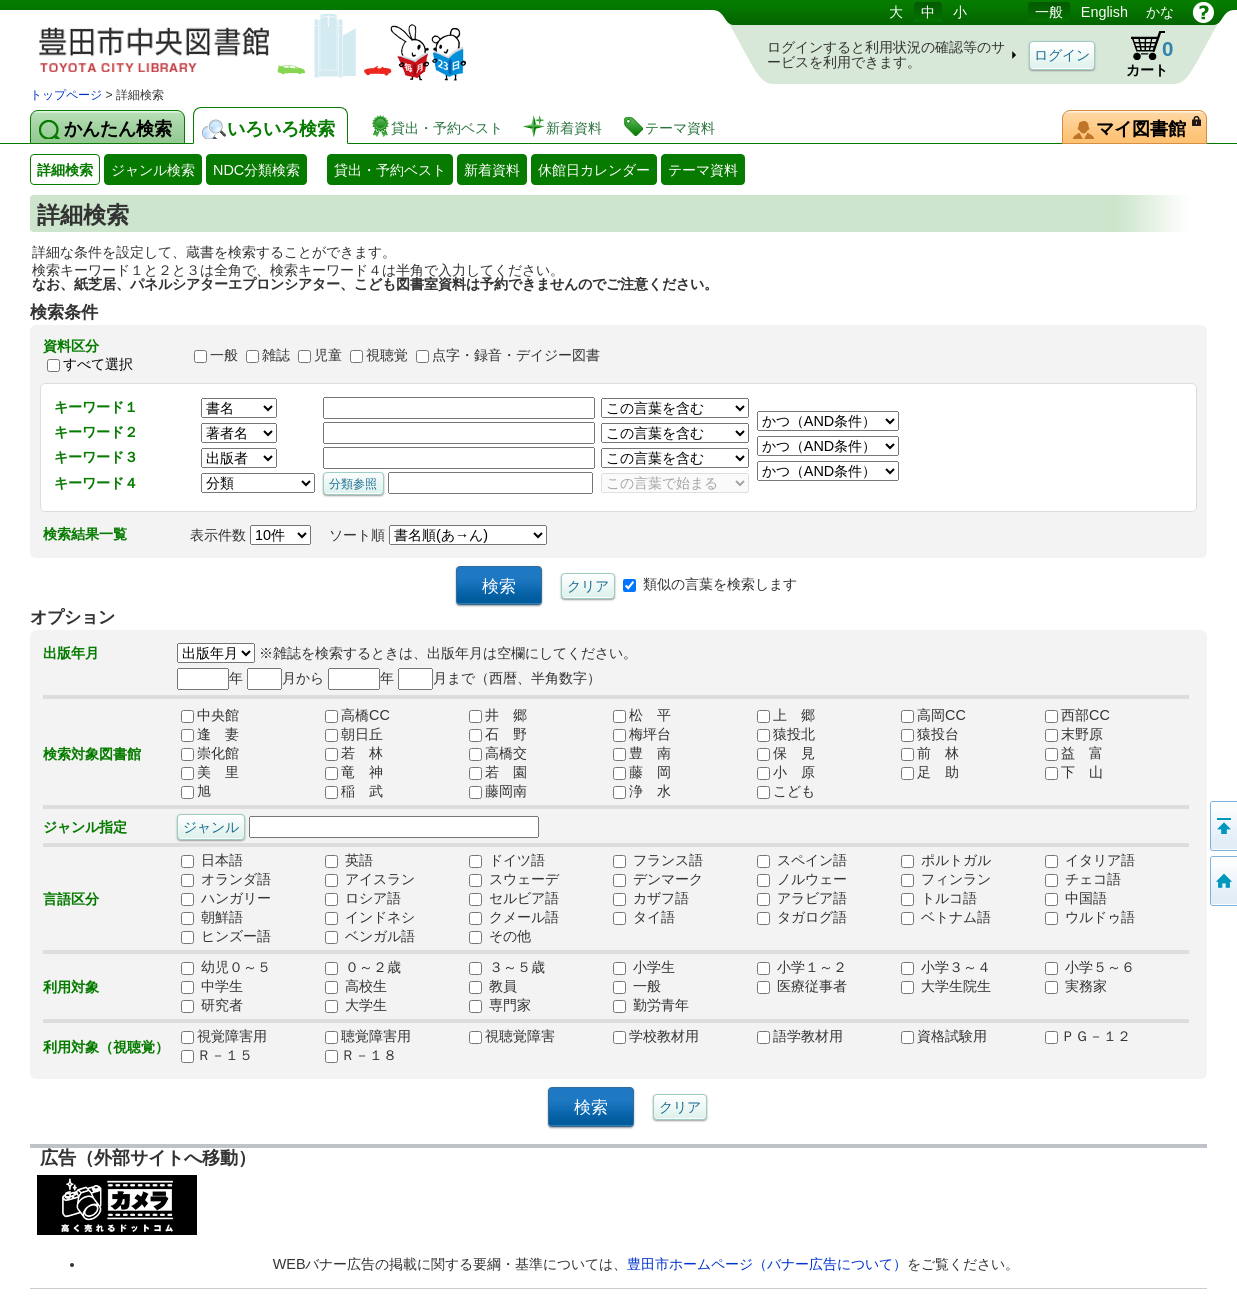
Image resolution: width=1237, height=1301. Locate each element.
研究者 (212, 1006)
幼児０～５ (226, 968)
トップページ (66, 95)
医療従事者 (802, 987)
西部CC (1077, 716)
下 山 (1074, 773)
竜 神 (354, 773)
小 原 (786, 773)
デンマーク (658, 880)
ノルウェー (802, 880)
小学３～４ (946, 968)
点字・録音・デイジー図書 (516, 355)
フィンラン (946, 880)
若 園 (498, 773)
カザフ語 (651, 899)
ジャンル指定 (85, 827)
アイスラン (370, 880)
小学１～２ (802, 968)
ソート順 (438, 535)
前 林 (930, 754)
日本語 (212, 861)
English (1104, 12)
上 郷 (786, 716)
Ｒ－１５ (217, 1056)
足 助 (930, 773)
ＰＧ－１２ (1088, 1037)
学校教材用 (656, 1037)
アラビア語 (802, 899)
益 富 (1074, 754)
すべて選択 (98, 364)
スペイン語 (802, 861)
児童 (328, 355)
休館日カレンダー (594, 170)
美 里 (210, 773)
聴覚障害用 (368, 1037)
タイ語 (644, 918)
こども (786, 792)
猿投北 (786, 735)
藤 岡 (642, 773)
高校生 (356, 987)
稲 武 (354, 792)
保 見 (786, 754)
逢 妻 (210, 735)
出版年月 (71, 653)
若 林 (354, 754)
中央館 (210, 716)
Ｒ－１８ (361, 1056)
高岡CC (933, 716)
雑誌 (276, 355)
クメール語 (514, 918)
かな (1160, 12)
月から (285, 678)
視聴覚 (387, 355)
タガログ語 (802, 918)
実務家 (1076, 987)
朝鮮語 (212, 918)
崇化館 (210, 754)
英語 (349, 861)
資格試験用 (944, 1037)
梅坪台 (642, 735)
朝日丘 (354, 735)
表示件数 (250, 535)
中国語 (1076, 899)
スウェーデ (514, 880)
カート (1140, 54)
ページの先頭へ (1222, 826)
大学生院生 (946, 987)
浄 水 (642, 792)
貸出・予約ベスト (390, 170)
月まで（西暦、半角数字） (499, 678)
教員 (493, 987)
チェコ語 (1083, 880)
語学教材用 (800, 1037)
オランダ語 (226, 880)
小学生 (644, 968)
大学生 (356, 1006)
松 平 (642, 716)
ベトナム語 (946, 918)
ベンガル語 (370, 937)
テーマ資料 (703, 170)
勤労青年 (651, 1006)
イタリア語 (1090, 861)
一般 (1049, 12)
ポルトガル (946, 861)
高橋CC (357, 716)
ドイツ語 (507, 861)
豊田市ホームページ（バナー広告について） (767, 1264)
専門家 (500, 1006)
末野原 (1074, 735)
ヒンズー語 (226, 937)
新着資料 (492, 170)
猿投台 (930, 735)
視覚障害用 (224, 1037)
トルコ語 (939, 899)
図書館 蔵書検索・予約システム (240, 42)
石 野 (498, 735)
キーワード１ (96, 407)
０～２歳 (363, 968)
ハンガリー (226, 899)
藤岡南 (498, 792)
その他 (500, 937)
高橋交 (498, 754)
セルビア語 (514, 899)
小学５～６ (1090, 968)
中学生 (212, 987)
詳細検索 (65, 170)
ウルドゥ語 (1090, 918)
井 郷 (498, 716)
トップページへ (1222, 881)
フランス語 (658, 861)
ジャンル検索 (153, 170)
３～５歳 (507, 968)
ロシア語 (363, 899)
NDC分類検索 (256, 170)
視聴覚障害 (512, 1037)
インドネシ (370, 918)
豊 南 (642, 754)
